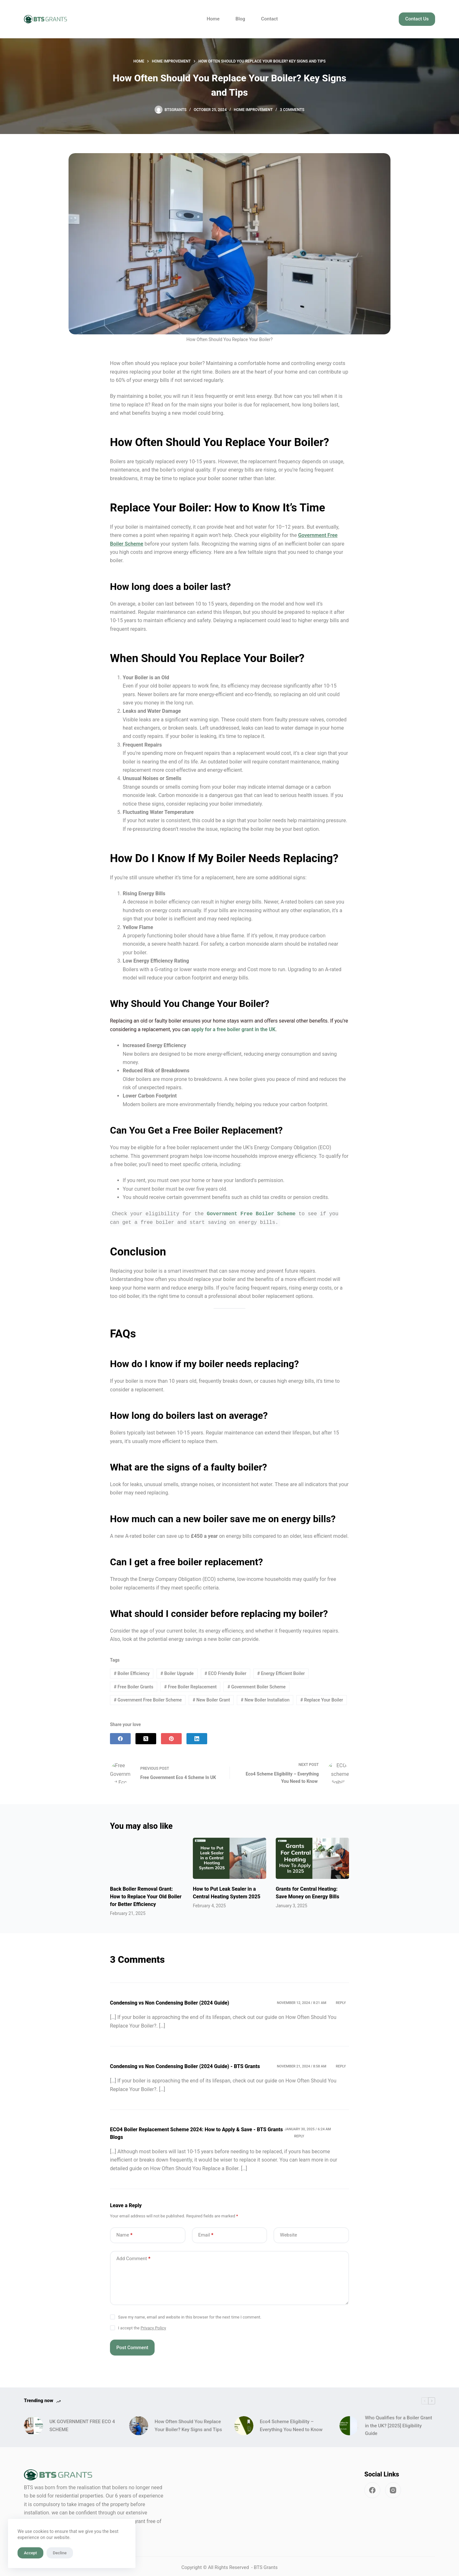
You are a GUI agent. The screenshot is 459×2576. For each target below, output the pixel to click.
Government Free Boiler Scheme (148, 1699)
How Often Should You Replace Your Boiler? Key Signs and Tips (188, 2423)
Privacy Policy (153, 2325)
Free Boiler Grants (133, 1686)
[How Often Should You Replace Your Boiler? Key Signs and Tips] (138, 2422)
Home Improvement (253, 110)
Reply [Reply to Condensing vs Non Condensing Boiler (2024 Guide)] (341, 2000)
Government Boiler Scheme (256, 1686)
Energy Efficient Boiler (281, 1673)
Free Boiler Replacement (190, 1686)
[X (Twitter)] (145, 1738)
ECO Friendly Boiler (225, 1673)
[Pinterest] (171, 1738)
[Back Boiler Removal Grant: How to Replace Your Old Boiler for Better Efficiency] (146, 1857)
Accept (30, 2552)
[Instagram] (393, 2487)
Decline (60, 2552)
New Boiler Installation (265, 1699)
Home (213, 19)
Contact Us (417, 19)
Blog (240, 19)
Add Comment (133, 2256)
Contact (269, 19)
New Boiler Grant (211, 1699)
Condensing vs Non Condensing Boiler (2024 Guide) (169, 2000)
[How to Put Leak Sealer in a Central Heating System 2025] (229, 1858)
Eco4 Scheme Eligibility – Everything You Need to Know (292, 2423)
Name (124, 2232)
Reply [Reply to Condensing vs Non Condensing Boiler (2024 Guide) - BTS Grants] (341, 2063)
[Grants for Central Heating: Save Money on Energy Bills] (312, 1858)
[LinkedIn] (196, 1738)
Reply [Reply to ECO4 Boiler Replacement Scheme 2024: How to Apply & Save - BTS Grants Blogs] (299, 2133)
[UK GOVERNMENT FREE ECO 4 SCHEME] (33, 2422)
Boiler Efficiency (132, 1673)
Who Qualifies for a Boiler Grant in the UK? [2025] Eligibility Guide (398, 2423)
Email (206, 2232)
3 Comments (292, 110)
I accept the (142, 2325)
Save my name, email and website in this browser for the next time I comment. (189, 2314)
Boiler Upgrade (176, 1673)
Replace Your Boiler (321, 1699)
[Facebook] (120, 1738)
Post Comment (132, 2345)
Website (288, 2232)
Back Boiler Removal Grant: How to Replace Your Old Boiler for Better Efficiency (145, 1893)
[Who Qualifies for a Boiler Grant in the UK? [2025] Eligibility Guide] (349, 2422)
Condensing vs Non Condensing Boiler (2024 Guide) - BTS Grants (185, 2063)
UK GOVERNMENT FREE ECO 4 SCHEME (82, 2423)
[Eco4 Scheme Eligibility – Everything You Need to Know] (243, 2422)
